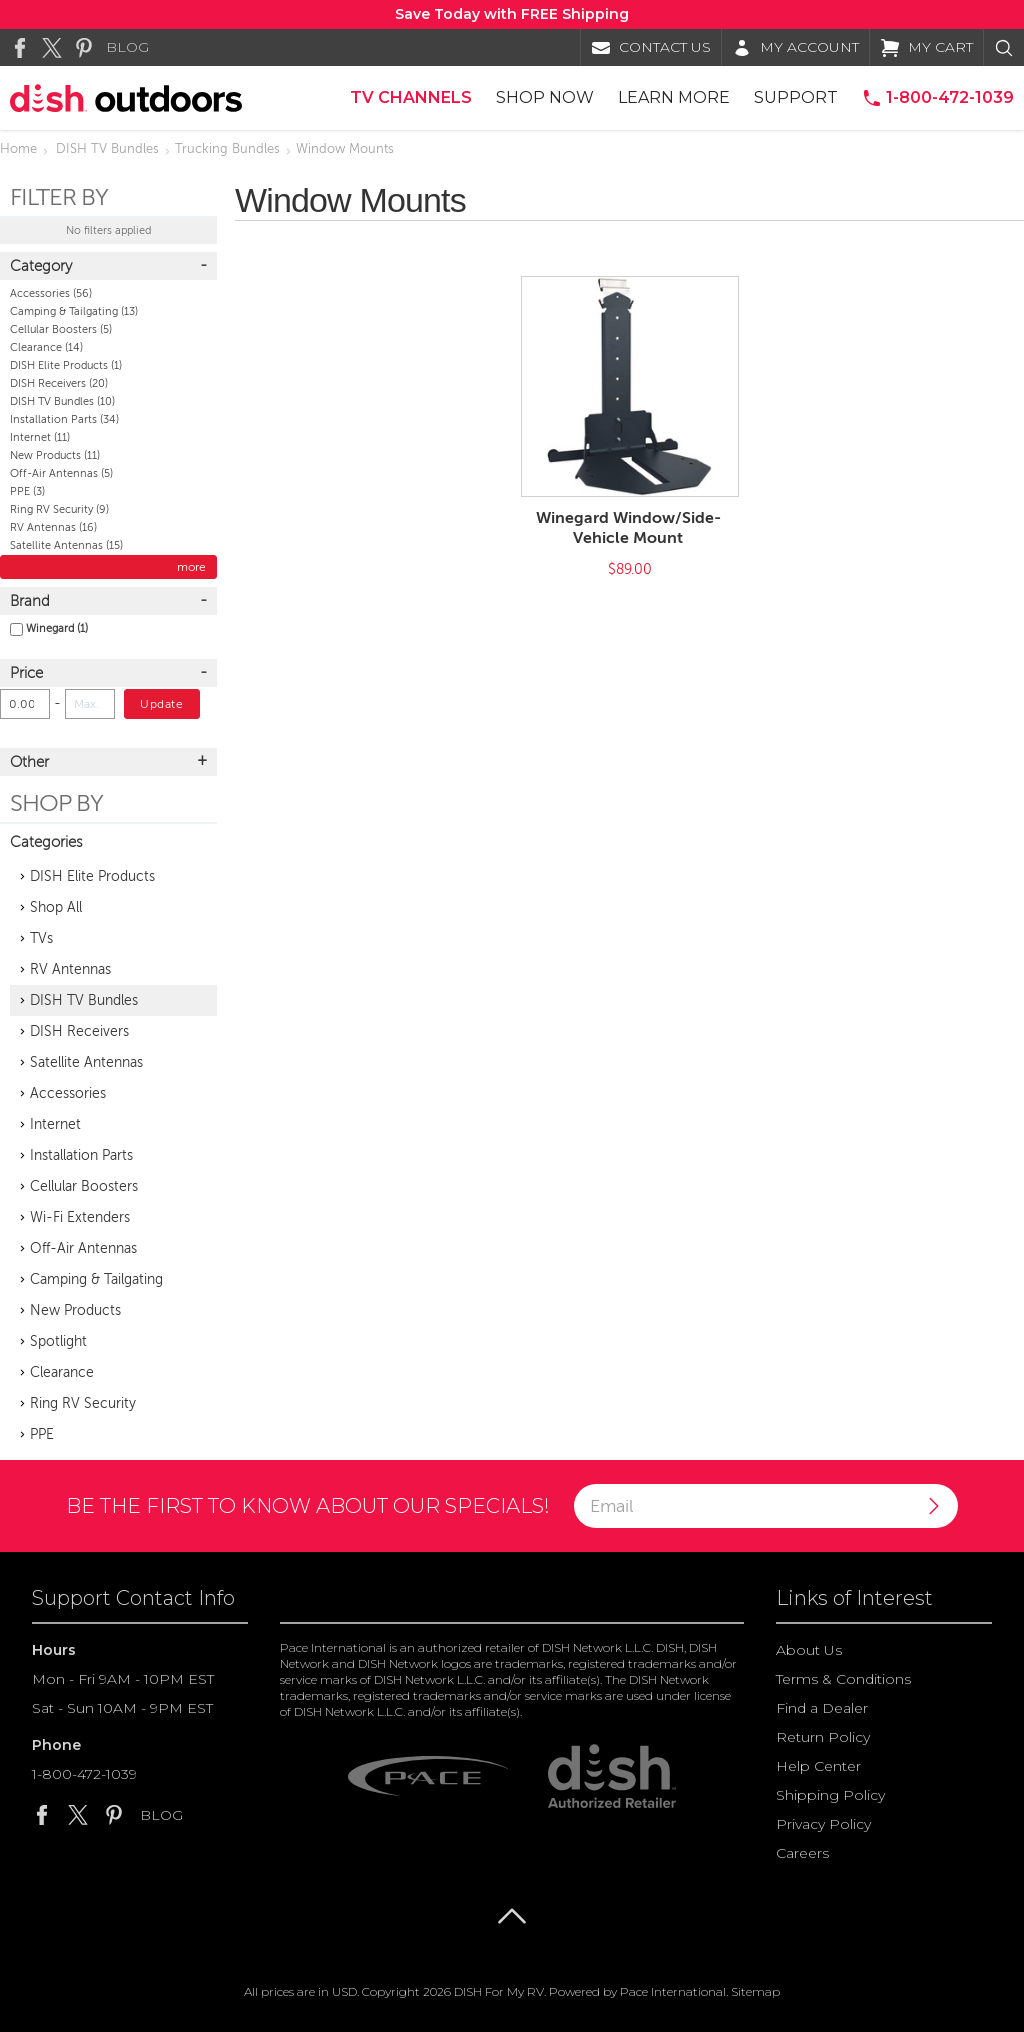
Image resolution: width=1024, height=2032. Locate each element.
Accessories (51, 293)
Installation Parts (64, 419)
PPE (27, 491)
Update (162, 704)
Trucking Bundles (227, 149)
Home (18, 149)
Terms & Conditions (843, 1679)
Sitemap (755, 1991)
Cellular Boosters (61, 329)
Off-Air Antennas (61, 473)
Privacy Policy (823, 1824)
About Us (809, 1650)
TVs (41, 938)
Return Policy (823, 1737)
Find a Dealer (822, 1708)
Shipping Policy (830, 1795)
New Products (55, 455)
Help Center (818, 1766)
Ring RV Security (59, 509)
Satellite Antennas (66, 545)
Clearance (46, 347)
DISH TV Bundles (107, 149)
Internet (40, 437)
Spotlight (58, 1341)
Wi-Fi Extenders (80, 1217)
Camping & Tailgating (74, 311)
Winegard (49, 629)
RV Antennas (53, 527)
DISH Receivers (59, 383)
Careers (802, 1853)
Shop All (56, 907)
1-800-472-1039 (84, 1774)
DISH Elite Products (66, 365)
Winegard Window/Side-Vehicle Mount (628, 528)
